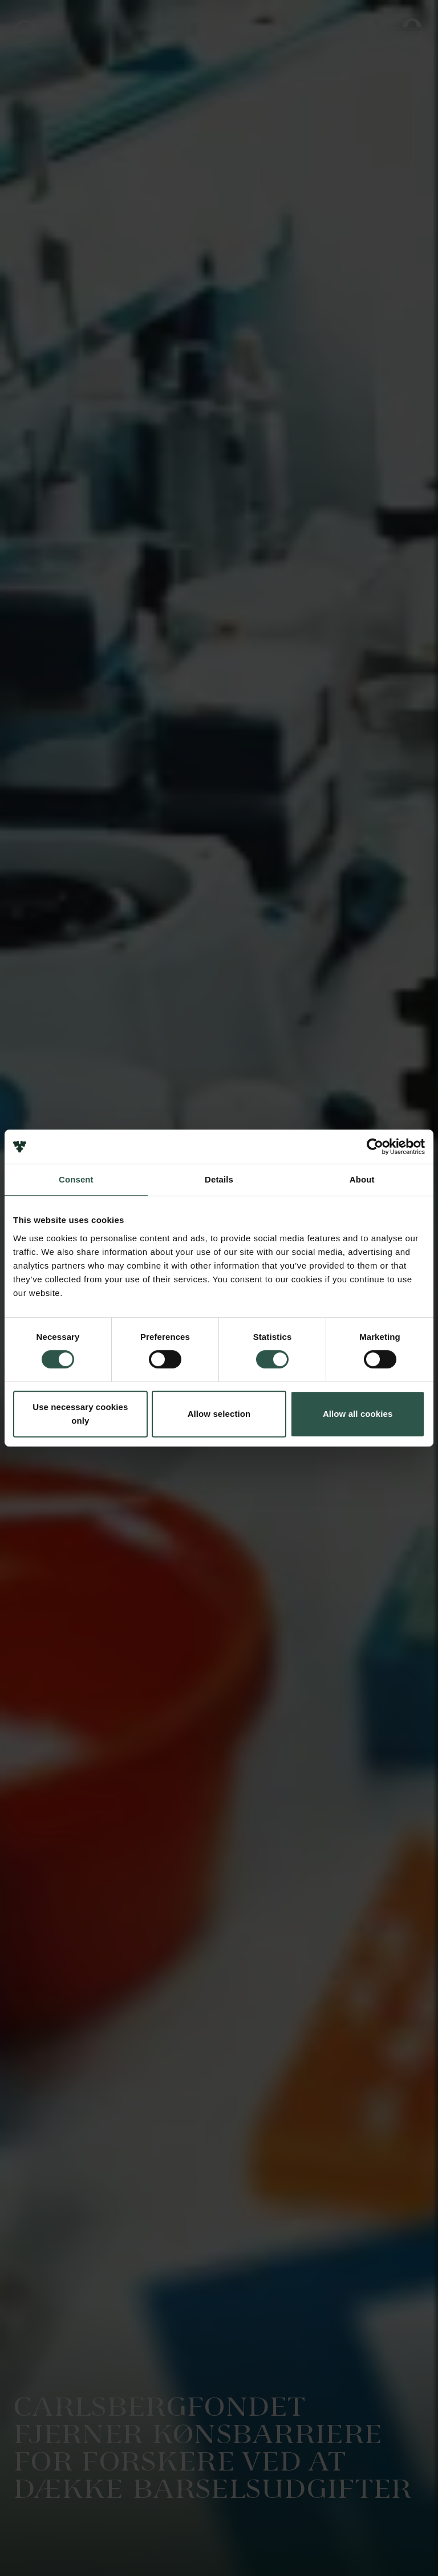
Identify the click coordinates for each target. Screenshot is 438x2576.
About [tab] (362, 1179)
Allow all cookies (358, 1414)
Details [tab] (219, 1179)
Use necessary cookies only (80, 1413)
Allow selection (219, 1414)
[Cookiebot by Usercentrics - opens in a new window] (375, 1146)
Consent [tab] (76, 1179)
